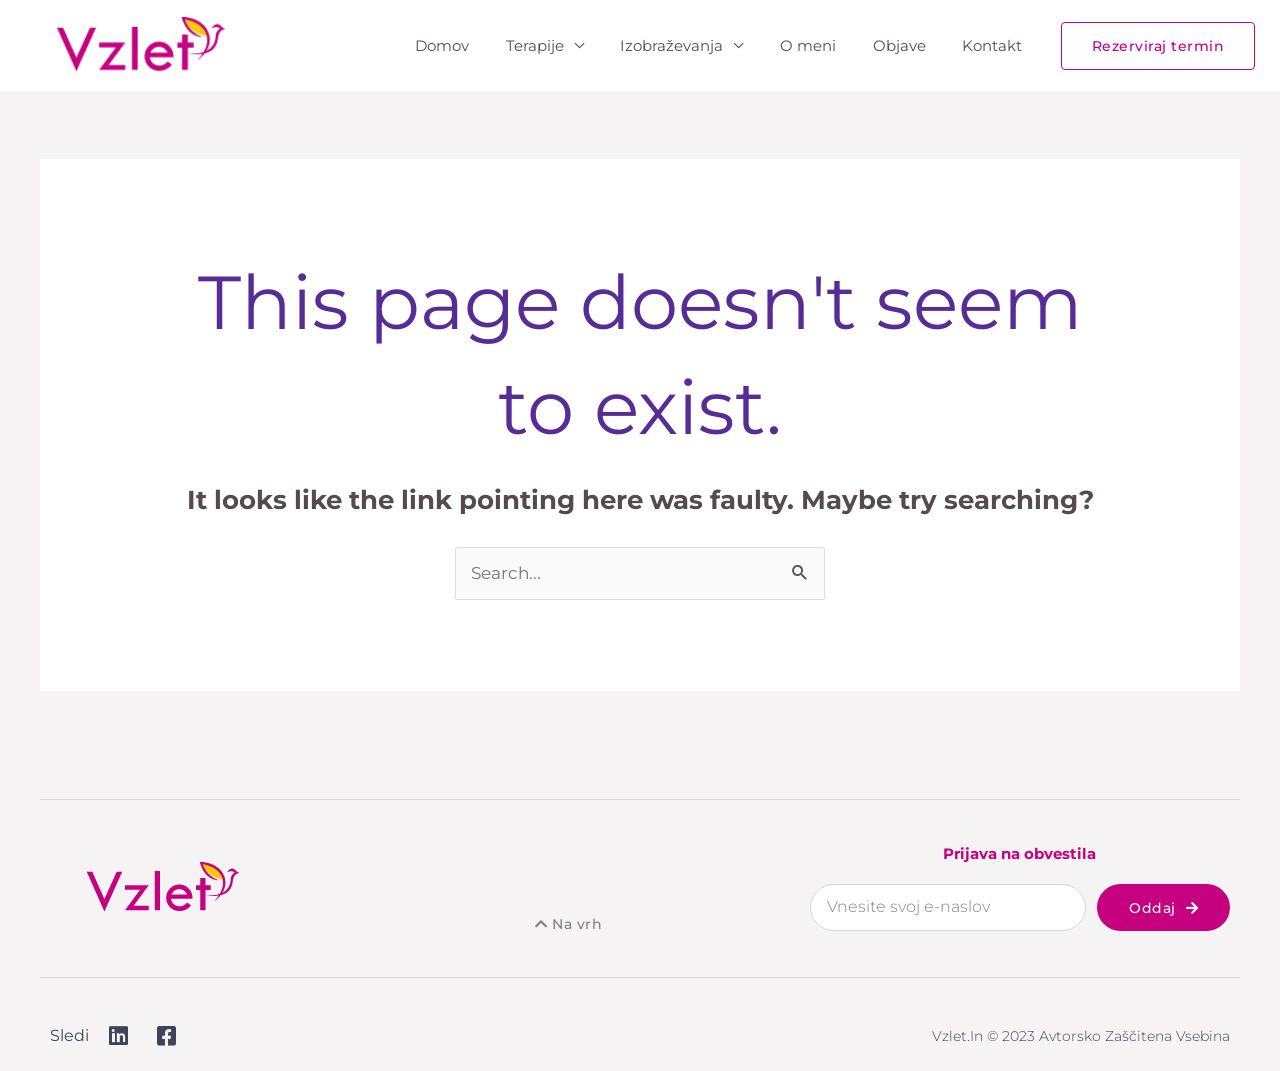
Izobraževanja (695, 45)
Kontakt (996, 45)
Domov (479, 45)
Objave (909, 45)
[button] (1158, 46)
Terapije (565, 45)
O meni (825, 45)
